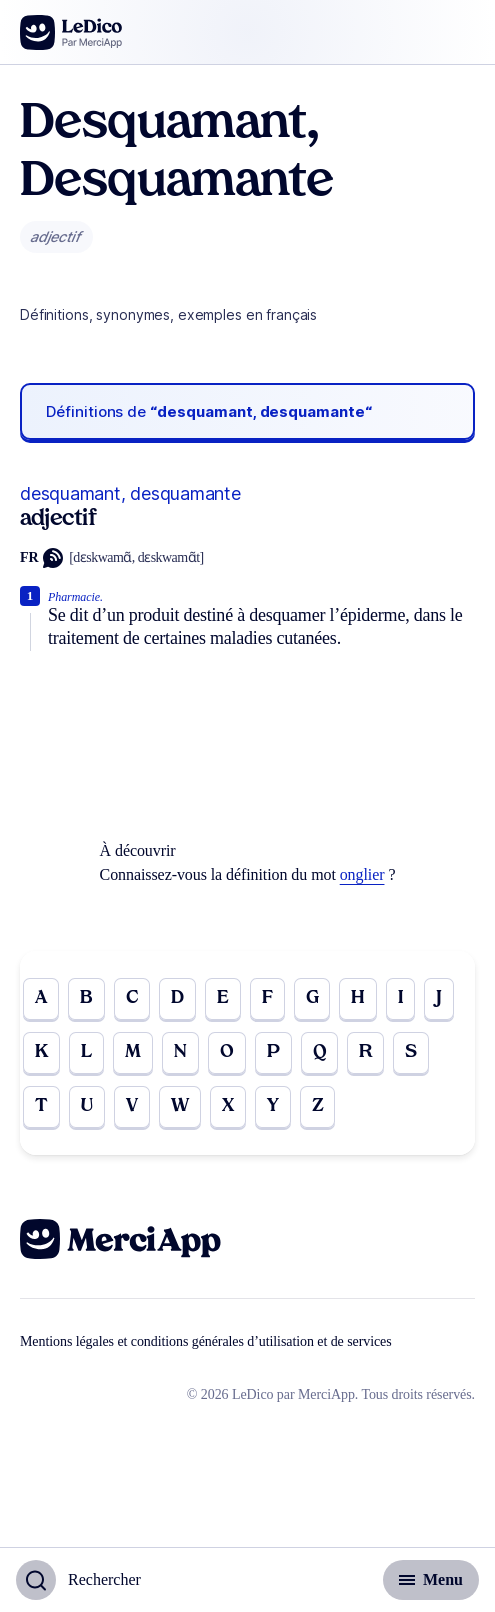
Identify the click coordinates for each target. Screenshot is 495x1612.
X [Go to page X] (228, 1106)
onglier (362, 874)
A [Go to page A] (41, 998)
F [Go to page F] (267, 998)
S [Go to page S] (411, 1052)
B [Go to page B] (86, 998)
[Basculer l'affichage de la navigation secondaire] (431, 1580)
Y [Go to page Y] (273, 1106)
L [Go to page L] (86, 1052)
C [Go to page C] (132, 998)
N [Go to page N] (180, 1052)
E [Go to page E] (223, 998)
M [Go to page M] (133, 1052)
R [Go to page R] (365, 1052)
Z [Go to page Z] (318, 1106)
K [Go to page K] (41, 1052)
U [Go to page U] (87, 1106)
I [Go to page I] (400, 998)
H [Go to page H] (358, 998)
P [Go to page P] (273, 1052)
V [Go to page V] (132, 1106)
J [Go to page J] (439, 998)
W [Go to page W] (180, 1106)
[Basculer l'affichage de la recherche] (78, 1580)
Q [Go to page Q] (320, 1052)
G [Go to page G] (312, 998)
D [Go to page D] (177, 998)
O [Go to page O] (227, 1052)
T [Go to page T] (41, 1106)
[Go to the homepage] (71, 32)
